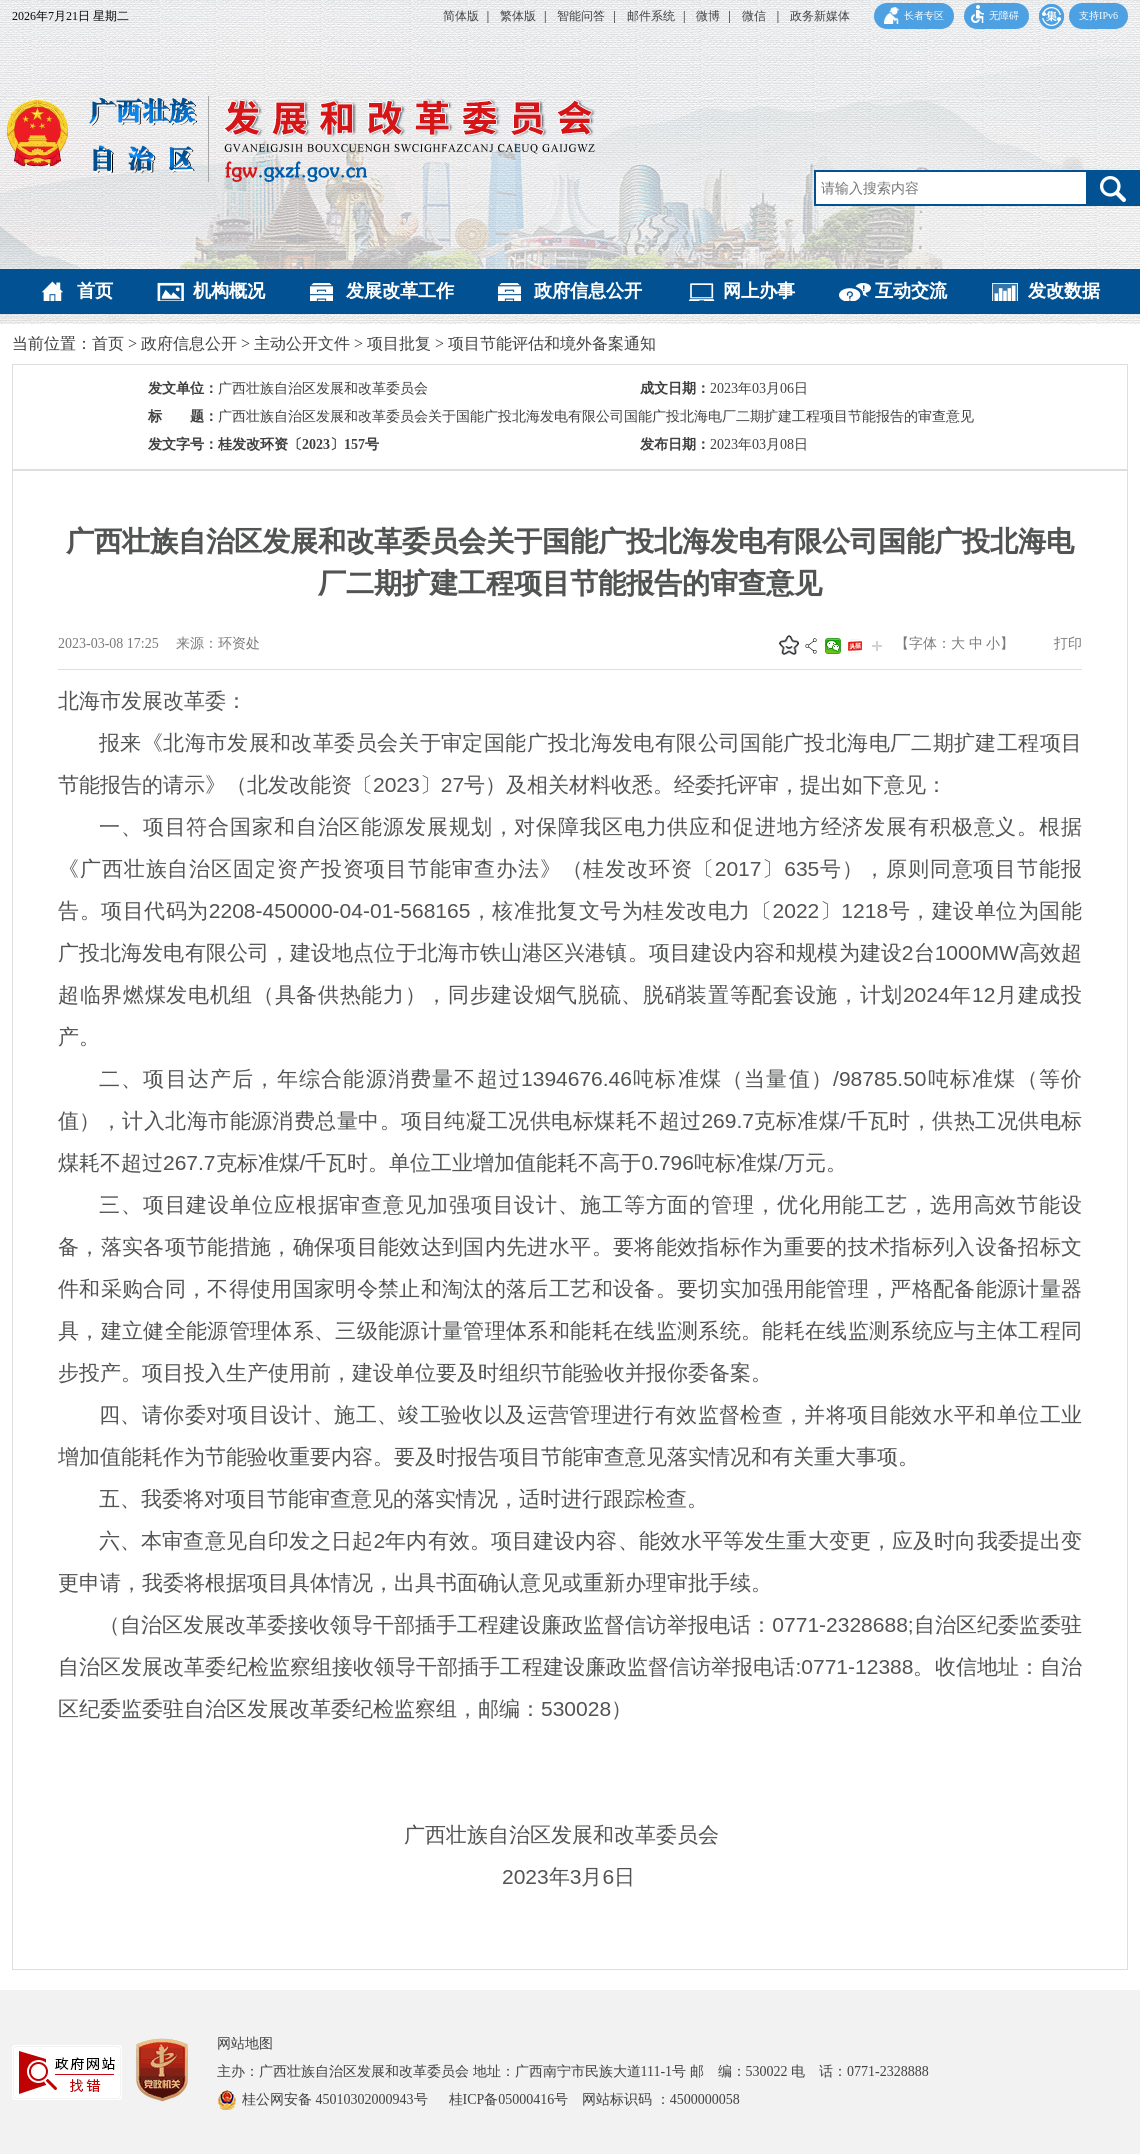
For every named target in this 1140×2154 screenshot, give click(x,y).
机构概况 (229, 291)
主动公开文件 (302, 343)
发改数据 (1064, 291)
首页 (95, 291)
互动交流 (911, 291)
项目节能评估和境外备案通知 (552, 343)
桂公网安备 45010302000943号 (336, 2099)
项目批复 (399, 343)
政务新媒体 (820, 16)
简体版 (461, 16)
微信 (755, 16)
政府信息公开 (588, 291)
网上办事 (759, 291)
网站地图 (245, 2043)
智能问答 (581, 16)
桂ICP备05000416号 (516, 2099)
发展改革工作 (400, 291)
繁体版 (518, 16)
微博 (708, 16)
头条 (855, 646)
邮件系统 (651, 16)
